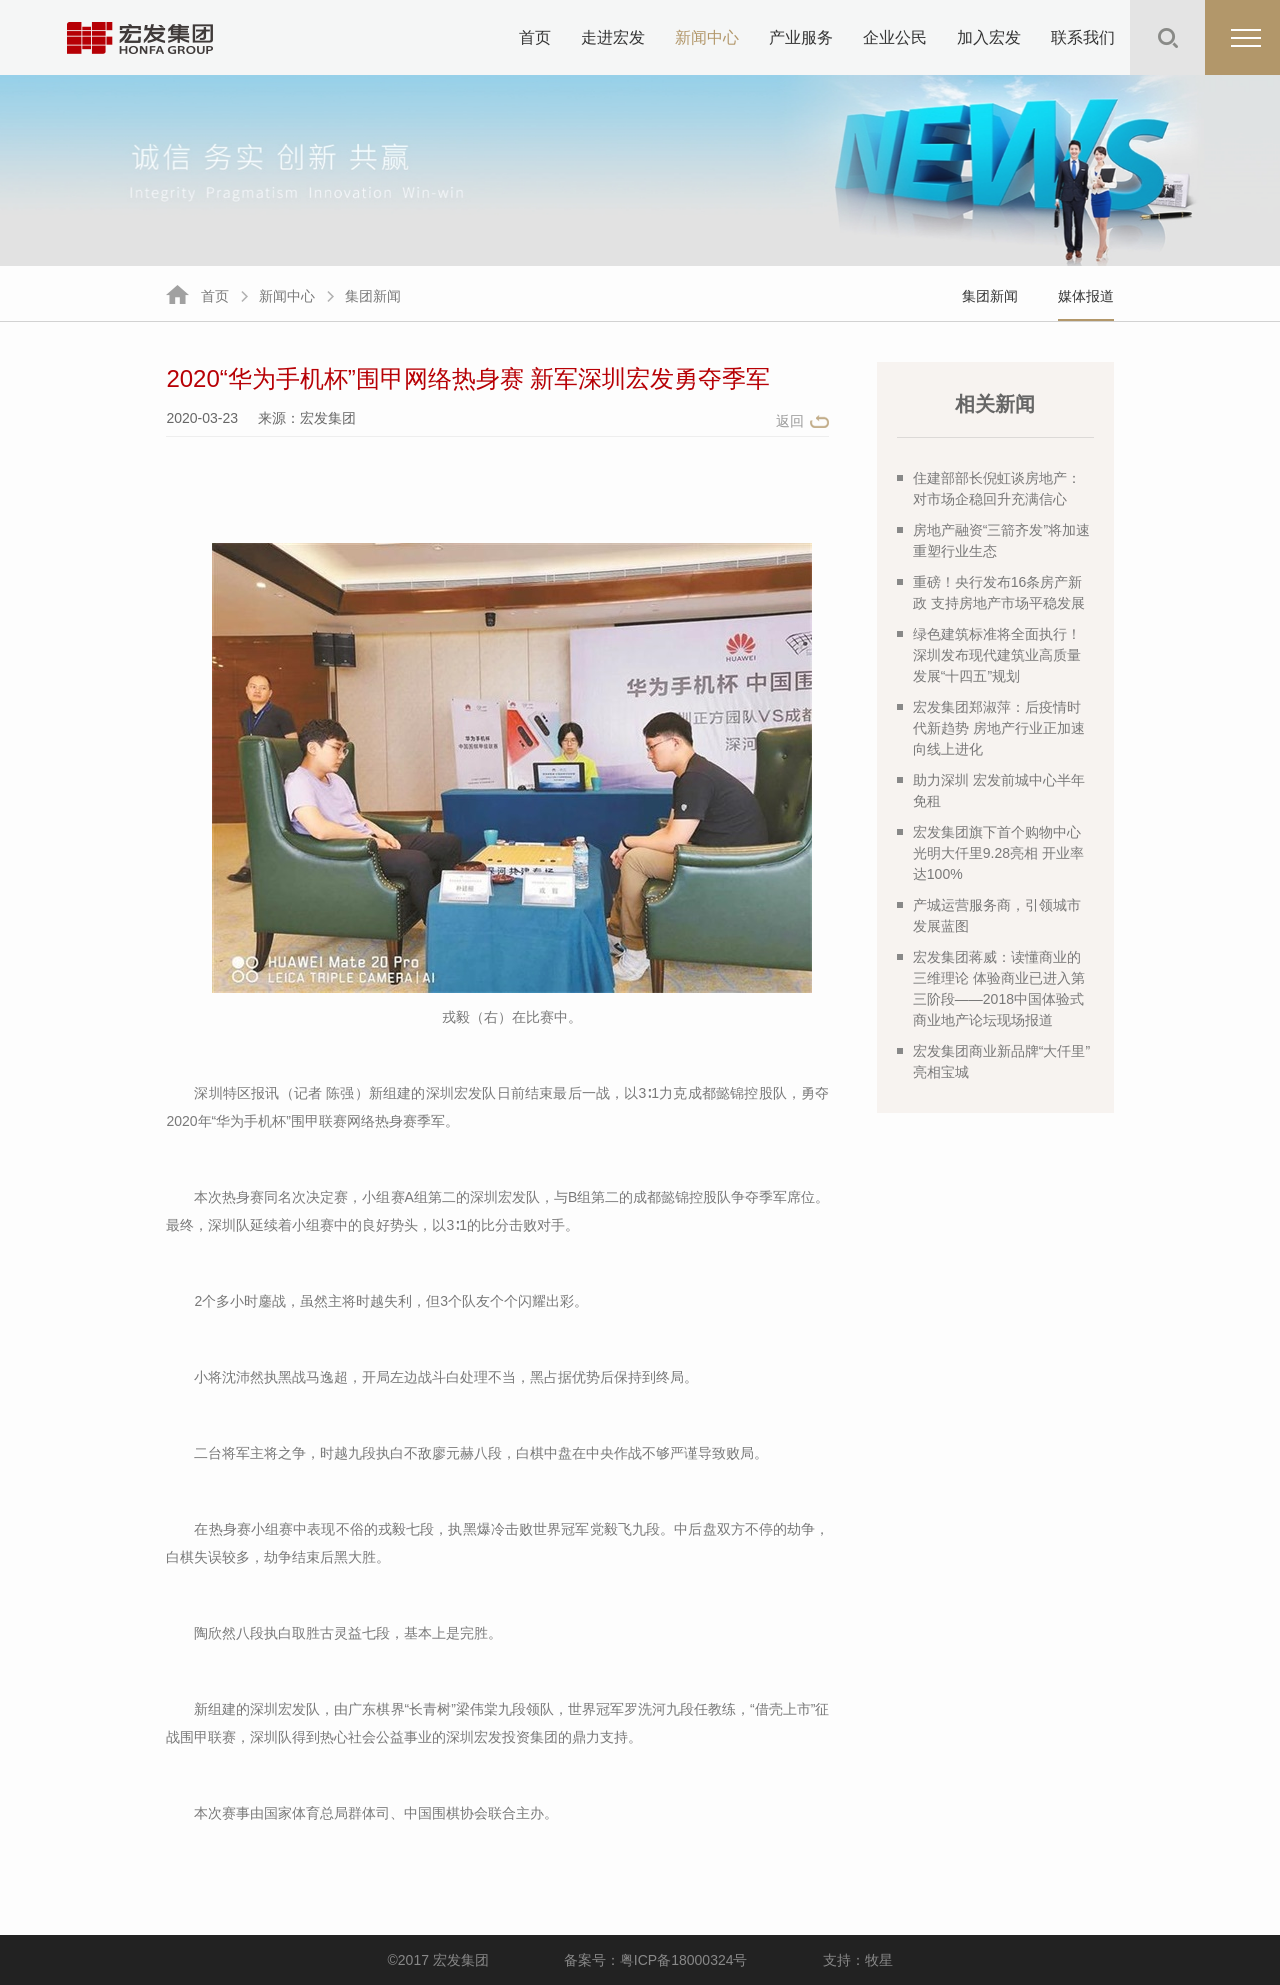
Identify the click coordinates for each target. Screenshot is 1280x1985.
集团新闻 (373, 296)
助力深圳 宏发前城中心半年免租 (991, 790)
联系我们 (1083, 37)
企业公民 (895, 37)
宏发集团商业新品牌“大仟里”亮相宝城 (993, 1061)
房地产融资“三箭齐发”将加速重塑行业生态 (993, 540)
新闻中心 (707, 37)
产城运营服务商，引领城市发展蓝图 (989, 915)
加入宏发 (989, 37)
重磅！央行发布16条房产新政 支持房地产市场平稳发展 (991, 592)
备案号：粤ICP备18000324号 (656, 1960)
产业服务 (801, 37)
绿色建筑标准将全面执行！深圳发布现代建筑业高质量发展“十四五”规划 (989, 655)
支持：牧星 (858, 1960)
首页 (535, 37)
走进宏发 (613, 37)
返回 (790, 421)
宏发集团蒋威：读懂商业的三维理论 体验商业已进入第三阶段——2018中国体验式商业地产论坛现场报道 (991, 988)
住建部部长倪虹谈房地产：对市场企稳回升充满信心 (989, 488)
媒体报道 (1086, 296)
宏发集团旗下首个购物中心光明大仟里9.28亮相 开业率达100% (990, 853)
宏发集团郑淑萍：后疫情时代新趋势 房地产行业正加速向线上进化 (991, 728)
